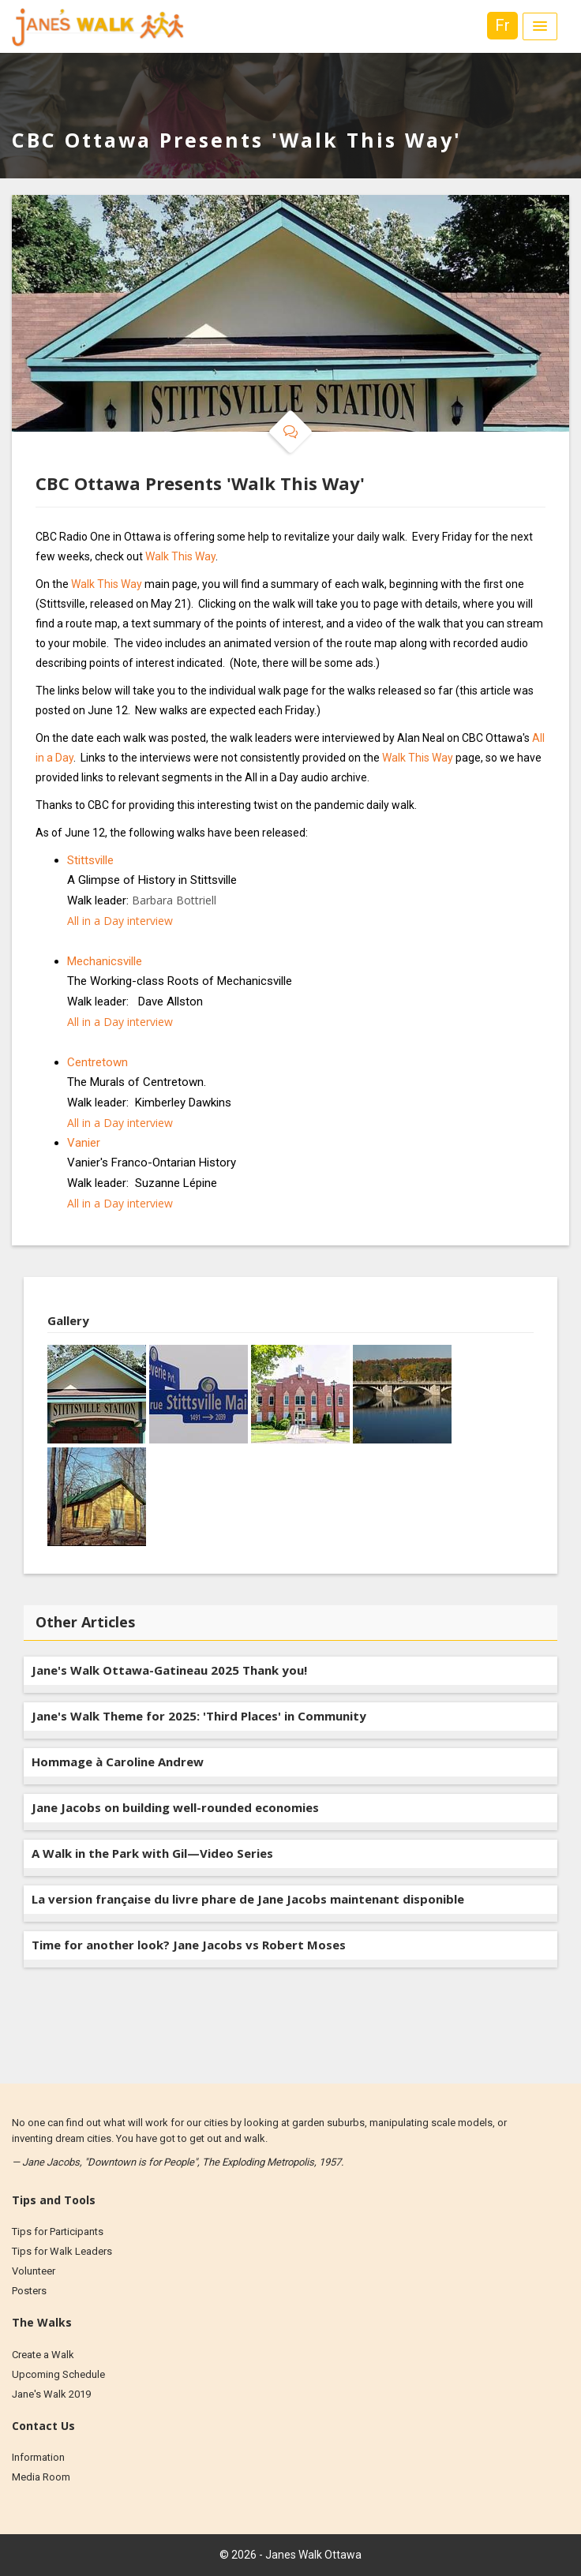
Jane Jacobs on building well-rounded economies (175, 1807)
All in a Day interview (120, 920)
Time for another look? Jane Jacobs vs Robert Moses (189, 1945)
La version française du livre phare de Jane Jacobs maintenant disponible (248, 1899)
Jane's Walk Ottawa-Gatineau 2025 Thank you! (169, 1670)
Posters (29, 2291)
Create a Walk (43, 2355)
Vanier (83, 1143)
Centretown (97, 1062)
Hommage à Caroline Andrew (118, 1761)
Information (38, 2457)
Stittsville (90, 860)
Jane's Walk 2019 (51, 2394)
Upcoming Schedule (58, 2374)
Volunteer (33, 2271)
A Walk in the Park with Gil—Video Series (152, 1853)
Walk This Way (180, 556)
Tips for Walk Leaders (62, 2251)
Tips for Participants (57, 2231)
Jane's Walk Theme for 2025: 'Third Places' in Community (199, 1716)
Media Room (41, 2477)
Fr (502, 25)
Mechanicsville (104, 961)
